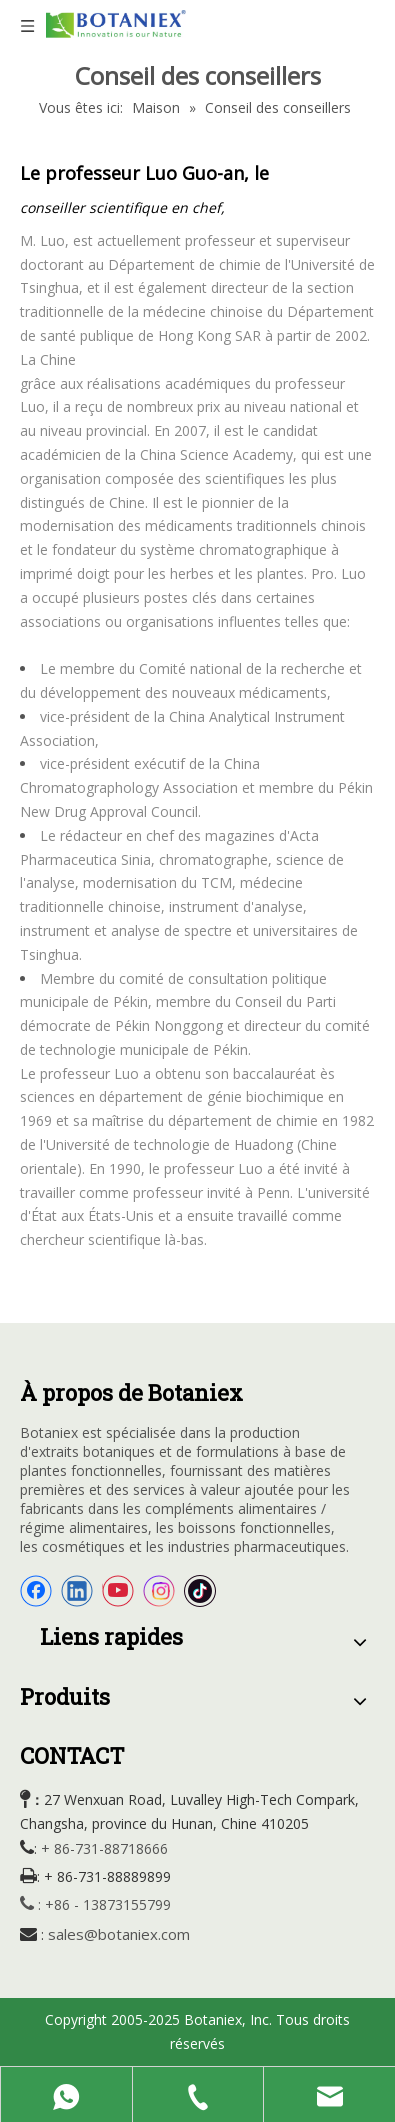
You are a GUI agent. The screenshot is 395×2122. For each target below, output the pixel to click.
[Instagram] (159, 1591)
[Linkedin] (77, 1591)
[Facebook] (36, 1591)
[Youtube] (118, 1591)
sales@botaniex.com (119, 1934)
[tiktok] (200, 1591)
